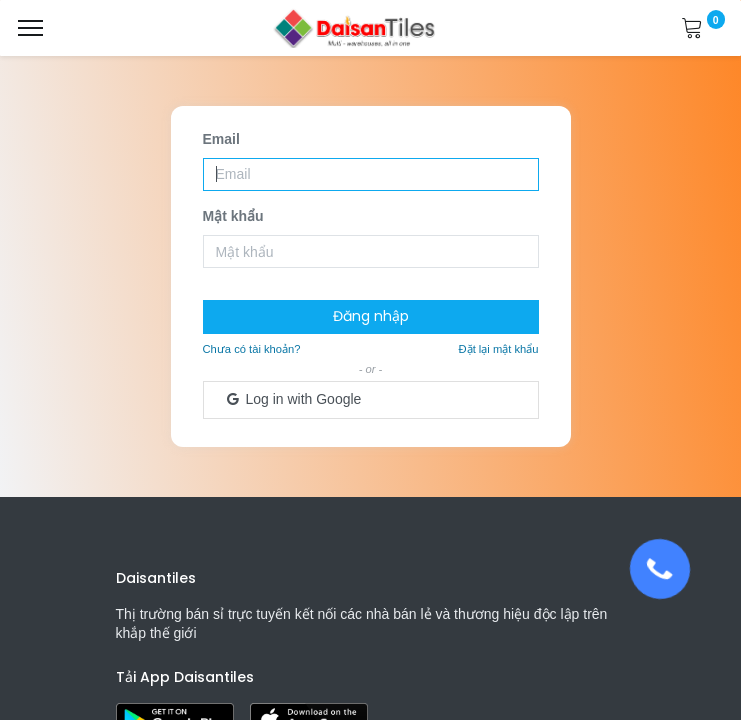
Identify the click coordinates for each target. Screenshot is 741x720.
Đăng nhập (371, 316)
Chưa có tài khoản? (252, 349)
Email (221, 139)
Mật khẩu (233, 216)
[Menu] (30, 28)
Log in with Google (293, 399)
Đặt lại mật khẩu (499, 349)
